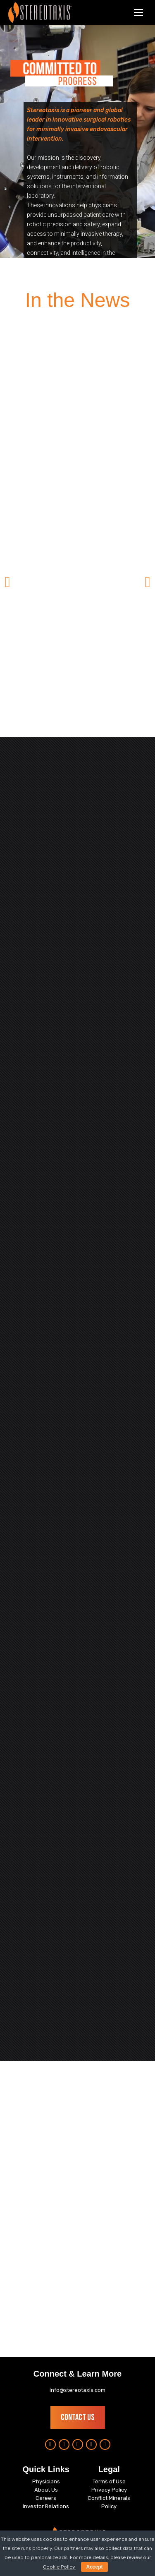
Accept (94, 2567)
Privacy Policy (109, 2490)
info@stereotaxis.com (77, 2390)
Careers (46, 2498)
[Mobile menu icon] (138, 12)
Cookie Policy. (59, 2567)
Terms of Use (109, 2481)
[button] (7, 582)
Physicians (46, 2481)
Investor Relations (46, 2506)
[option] (77, 547)
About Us (46, 2490)
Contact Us (78, 2417)
